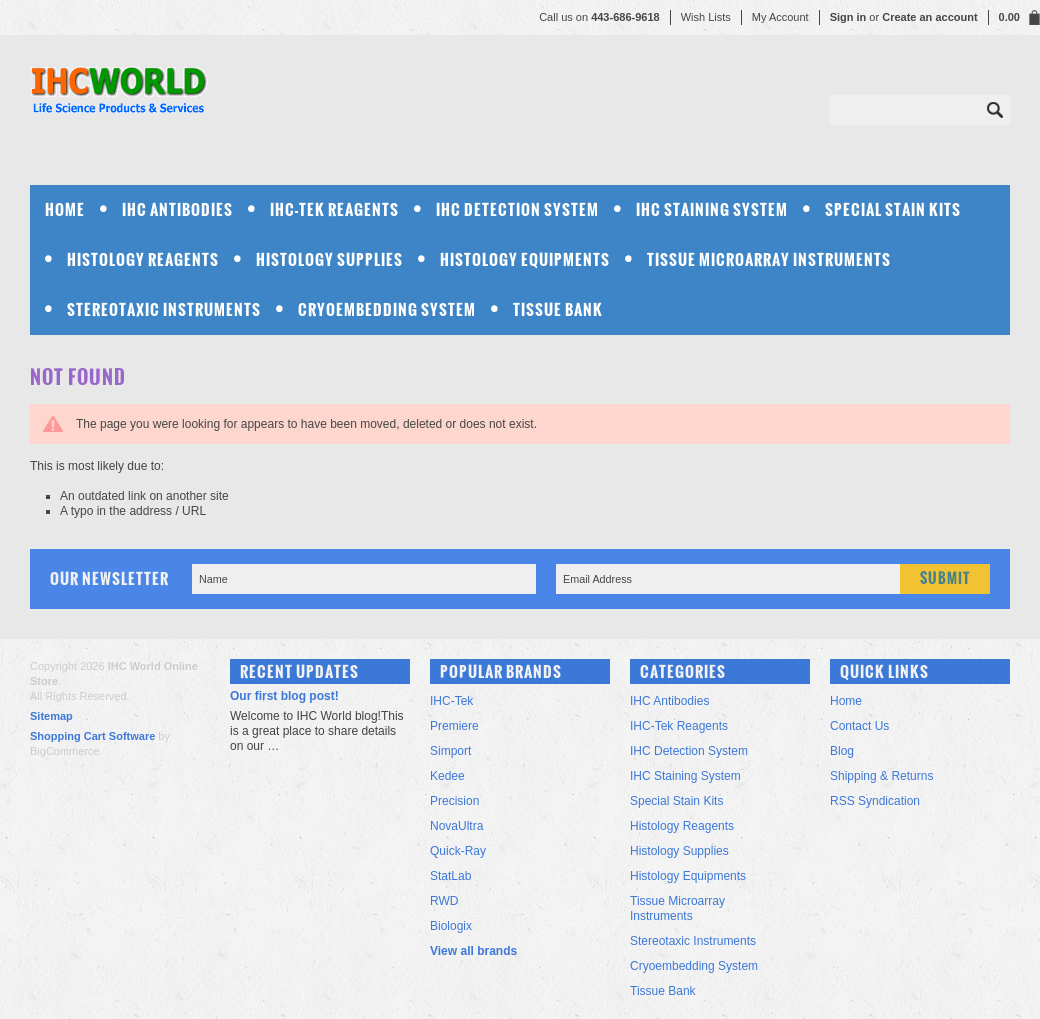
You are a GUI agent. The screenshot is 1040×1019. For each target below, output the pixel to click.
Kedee (447, 776)
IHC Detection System (517, 209)
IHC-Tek (451, 701)
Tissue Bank (558, 309)
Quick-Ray (458, 851)
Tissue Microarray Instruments (769, 259)
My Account (780, 17)
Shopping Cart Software (92, 736)
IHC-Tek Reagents (334, 209)
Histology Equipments (525, 259)
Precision (454, 801)
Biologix (451, 926)
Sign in (848, 17)
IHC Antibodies (177, 209)
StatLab (450, 876)
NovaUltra (456, 826)
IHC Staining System (712, 209)
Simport (450, 751)
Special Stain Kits (893, 209)
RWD (444, 901)
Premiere (454, 726)
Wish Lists (706, 17)
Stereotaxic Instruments (164, 309)
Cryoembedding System (387, 309)
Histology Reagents (143, 259)
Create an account (929, 17)
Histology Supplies (329, 259)
